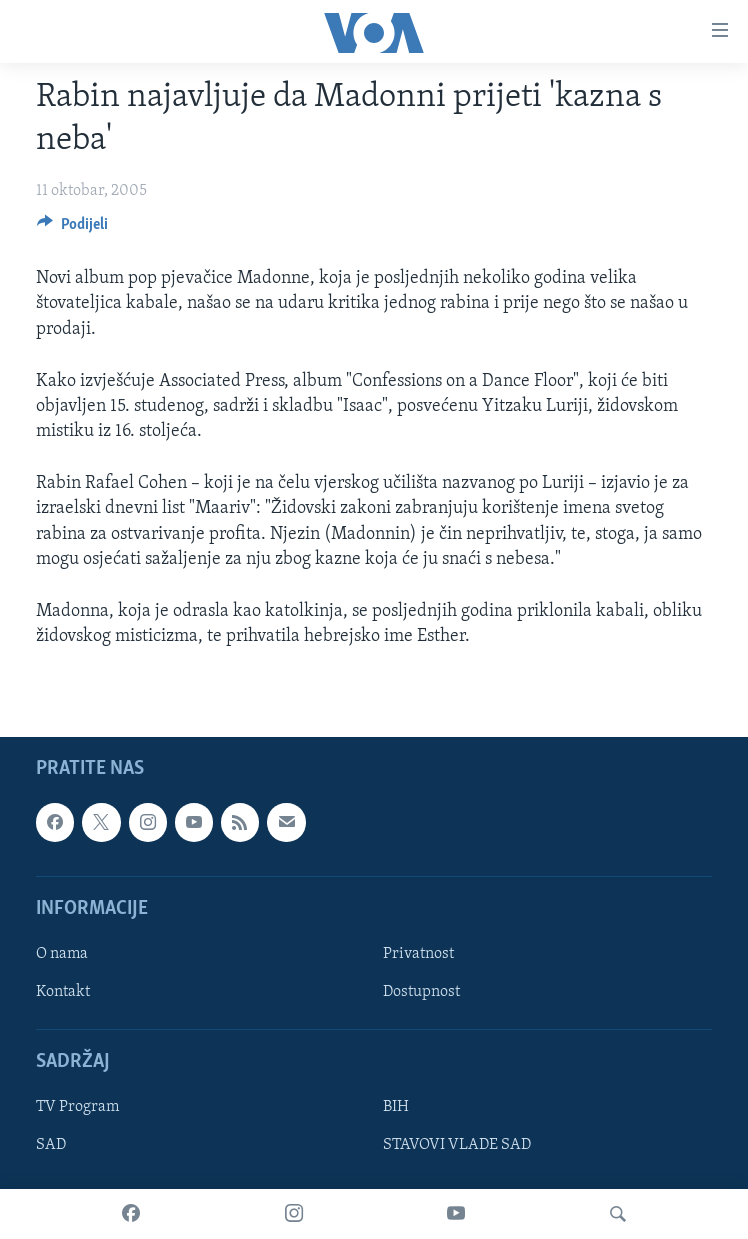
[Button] (72, 229)
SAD (51, 1146)
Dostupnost (421, 992)
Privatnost (418, 954)
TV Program (77, 1108)
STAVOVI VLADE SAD (457, 1146)
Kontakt (63, 992)
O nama (62, 954)
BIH (396, 1108)
